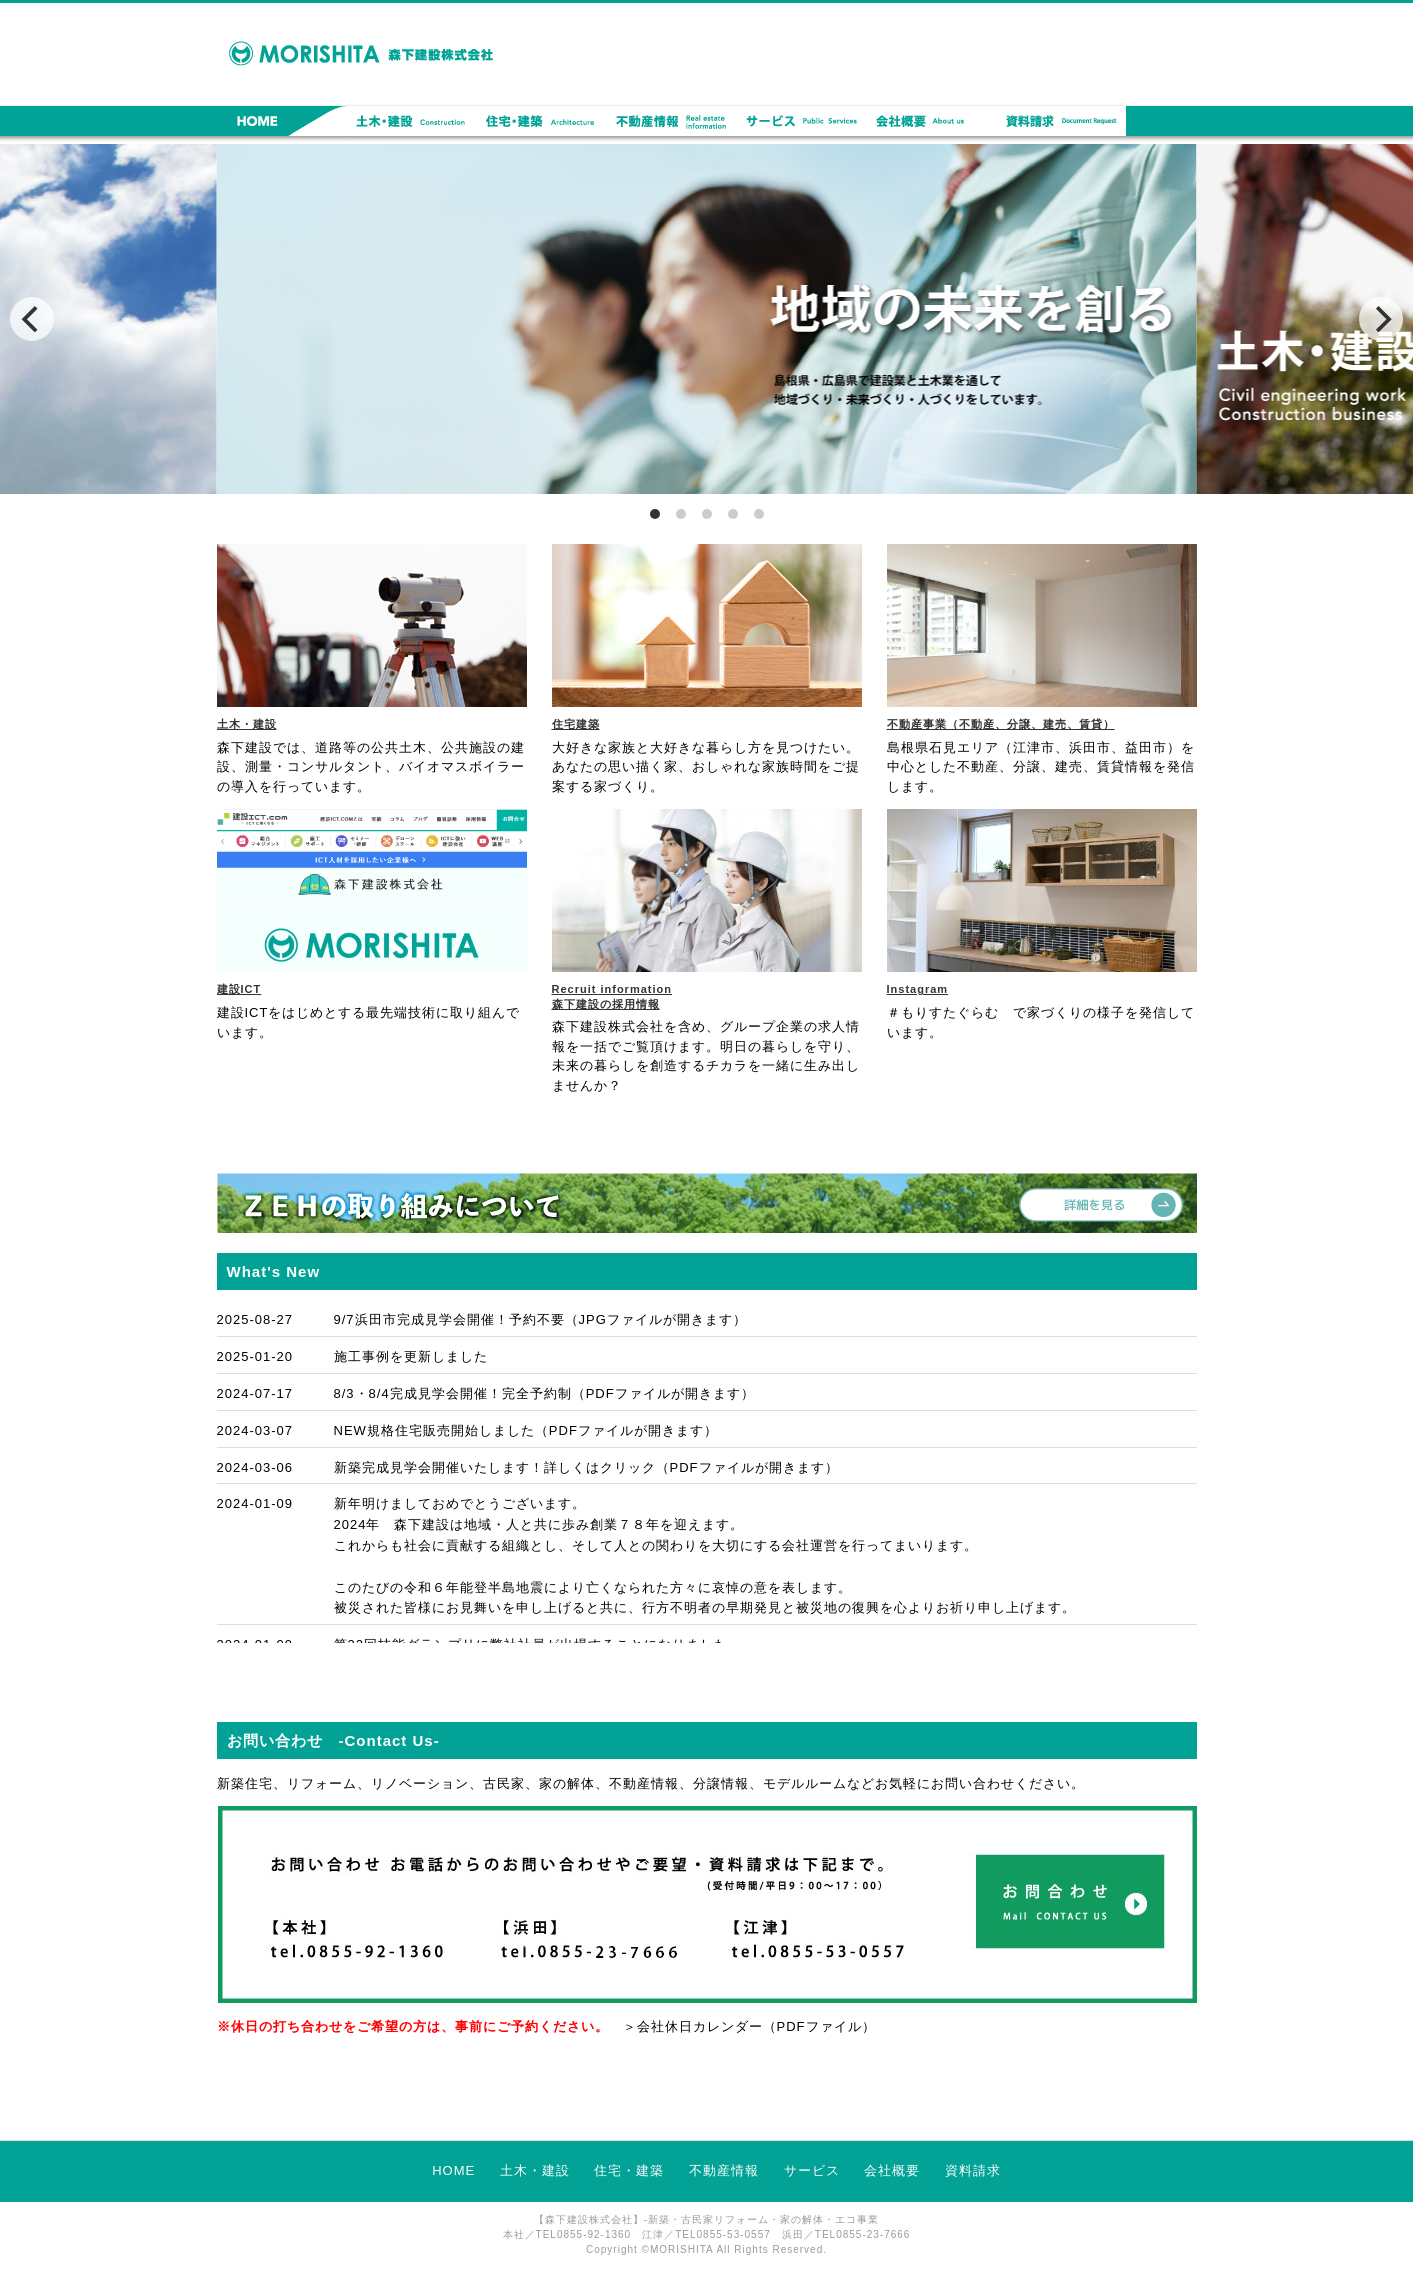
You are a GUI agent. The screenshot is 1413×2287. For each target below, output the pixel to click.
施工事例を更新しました (411, 1356)
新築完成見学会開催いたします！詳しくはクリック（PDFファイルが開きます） (586, 1467)
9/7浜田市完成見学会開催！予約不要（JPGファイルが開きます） (540, 1319)
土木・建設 (410, 123)
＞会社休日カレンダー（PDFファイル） (749, 2026)
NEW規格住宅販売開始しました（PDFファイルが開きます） (526, 1430)
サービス (800, 123)
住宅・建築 (540, 123)
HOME (276, 123)
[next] (1381, 319)
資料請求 (1101, 123)
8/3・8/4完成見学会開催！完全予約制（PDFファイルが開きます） (544, 1393)
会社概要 (930, 123)
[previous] (32, 319)
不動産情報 (670, 123)
